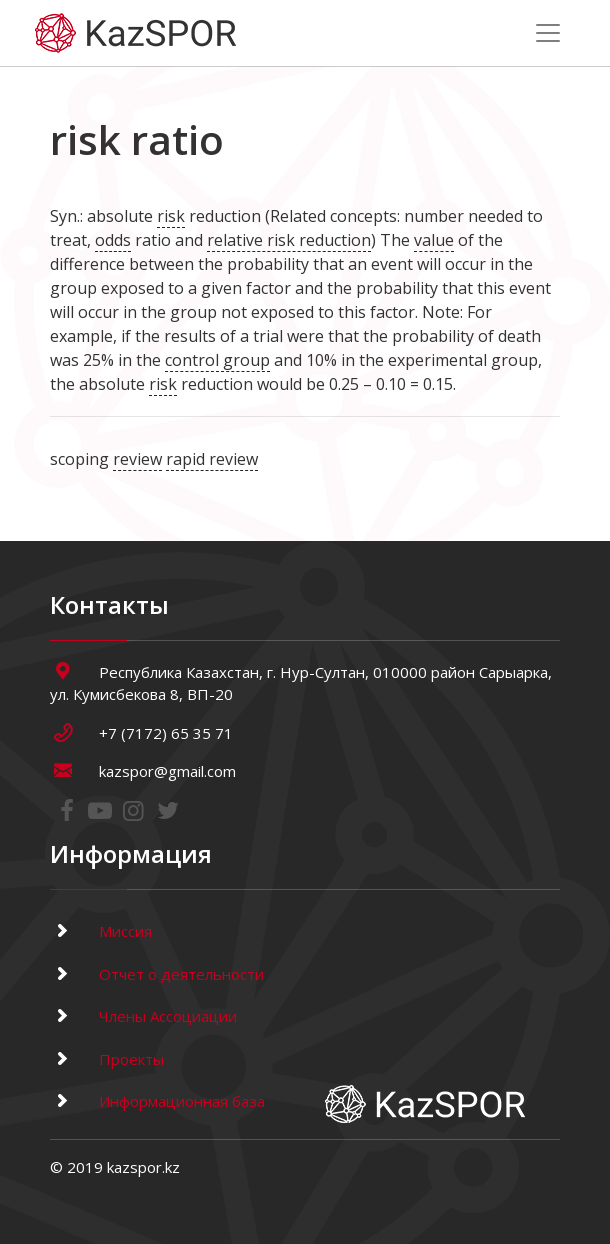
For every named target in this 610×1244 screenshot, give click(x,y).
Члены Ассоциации (143, 1016)
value (434, 240)
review (137, 459)
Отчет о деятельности (157, 974)
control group (217, 360)
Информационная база (157, 1101)
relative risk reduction (289, 240)
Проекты (107, 1059)
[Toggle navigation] (548, 33)
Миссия (101, 931)
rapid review (212, 459)
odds (113, 240)
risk (171, 216)
